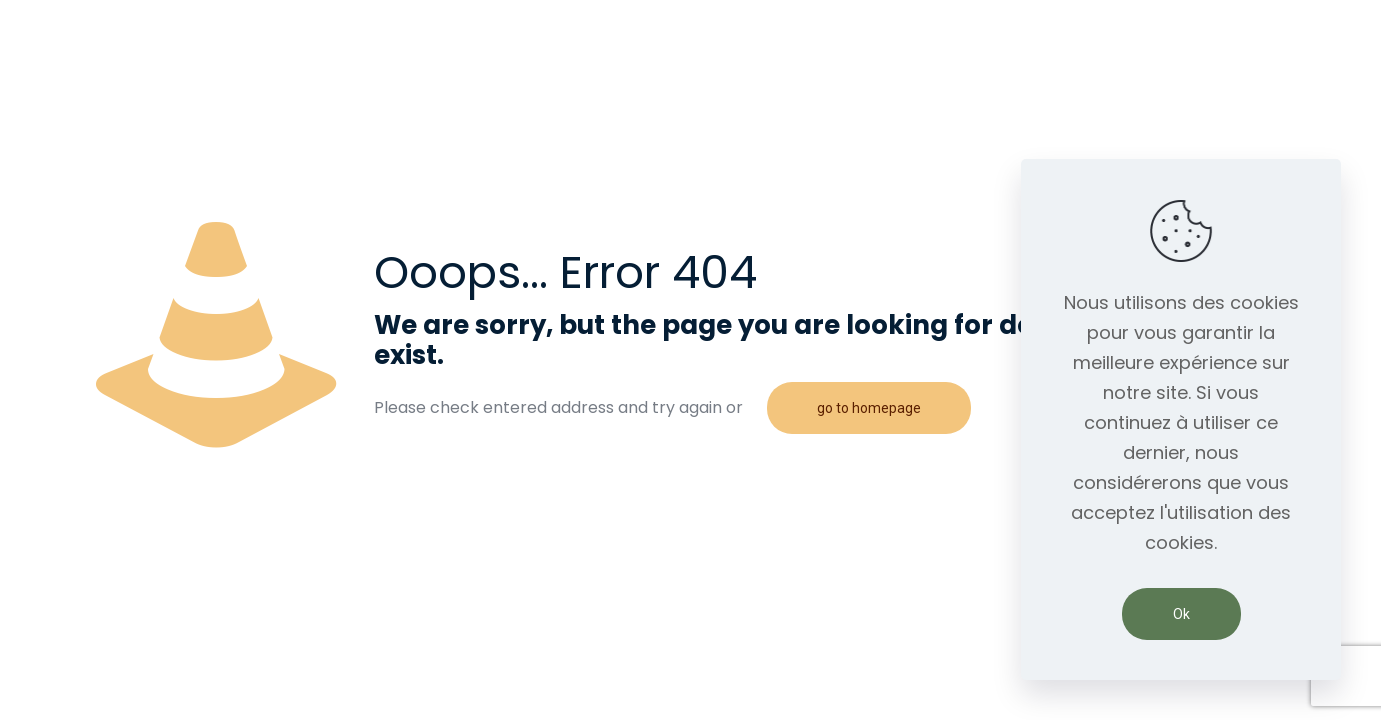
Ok (1181, 614)
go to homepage (869, 408)
